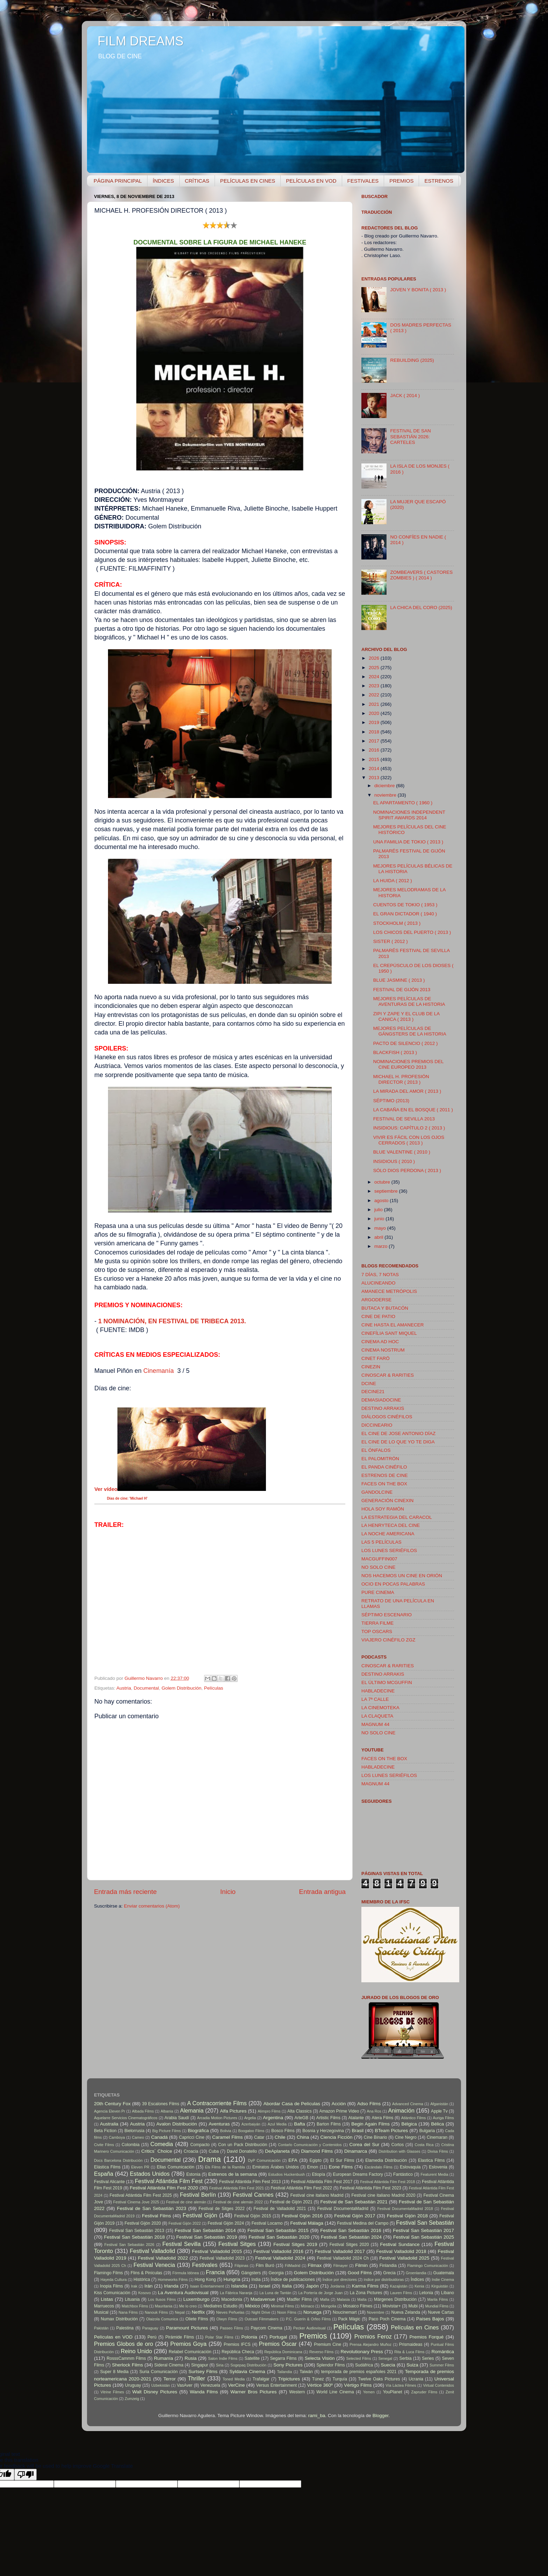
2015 (375, 759)
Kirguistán (439, 2286)
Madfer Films (299, 2299)
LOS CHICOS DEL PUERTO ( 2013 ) (412, 932)
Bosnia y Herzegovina (323, 2130)
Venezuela (210, 2385)
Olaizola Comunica (162, 2319)
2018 (375, 731)
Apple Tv (439, 2111)
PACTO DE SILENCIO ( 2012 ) (405, 1043)
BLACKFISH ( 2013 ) (395, 1052)
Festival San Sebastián (425, 2222)
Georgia (276, 2272)
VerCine (236, 2385)
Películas (213, 1688)
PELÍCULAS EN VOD (311, 181)
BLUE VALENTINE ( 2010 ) (401, 1152)
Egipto (316, 2160)
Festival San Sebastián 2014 (205, 2230)
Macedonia (231, 2299)
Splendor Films (331, 2365)
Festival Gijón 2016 (302, 2215)
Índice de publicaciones (293, 2279)
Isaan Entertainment (207, 2286)
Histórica (142, 2279)
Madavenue (263, 2299)
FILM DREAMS (140, 41)
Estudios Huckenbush (286, 2174)
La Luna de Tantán (275, 2293)
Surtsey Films (202, 2371)
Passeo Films (231, 2328)
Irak (134, 2286)
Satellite (252, 2358)
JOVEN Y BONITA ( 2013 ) (418, 289)
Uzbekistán (160, 2385)
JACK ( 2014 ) (405, 395)
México (252, 2305)
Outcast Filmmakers (262, 2319)
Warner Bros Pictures (253, 2391)
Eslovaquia (410, 2167)
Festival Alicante (109, 2181)
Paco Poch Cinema (387, 2319)
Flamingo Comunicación (427, 2265)
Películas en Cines (415, 2327)
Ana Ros (374, 2111)
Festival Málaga (307, 2223)
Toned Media (234, 2379)
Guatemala (443, 2272)
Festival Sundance (400, 2244)
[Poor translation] (25, 2474)
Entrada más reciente (125, 1891)
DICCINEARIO (376, 1425)
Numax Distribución (119, 2319)
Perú (152, 2337)
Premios (313, 2336)
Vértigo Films (358, 2385)
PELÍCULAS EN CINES (247, 181)
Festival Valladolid (152, 2251)
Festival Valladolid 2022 (163, 2258)
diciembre (385, 785)
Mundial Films (436, 2306)
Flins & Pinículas (146, 2272)
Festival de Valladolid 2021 (279, 2208)
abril (379, 1237)
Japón (312, 2286)
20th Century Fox (112, 2103)
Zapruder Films (424, 2392)
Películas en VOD (113, 2337)
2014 (375, 768)
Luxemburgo (196, 2299)
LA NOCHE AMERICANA (387, 1533)
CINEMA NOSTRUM (383, 1350)
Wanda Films (204, 2391)
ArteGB (302, 2117)
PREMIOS (401, 181)
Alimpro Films (269, 2111)
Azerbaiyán (250, 2124)
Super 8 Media (114, 2371)
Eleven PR (140, 2167)
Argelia (250, 2118)
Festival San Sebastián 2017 (423, 2230)
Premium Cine (327, 2344)
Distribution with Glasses (399, 2151)
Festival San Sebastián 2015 (278, 2230)
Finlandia (388, 2265)
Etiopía (318, 2174)
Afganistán (439, 2104)
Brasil (357, 2130)
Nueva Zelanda (405, 2312)
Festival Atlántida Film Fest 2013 (250, 2181)
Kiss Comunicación (112, 2292)
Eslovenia (438, 2167)
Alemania (192, 2110)
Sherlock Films (127, 2365)
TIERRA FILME (377, 1623)
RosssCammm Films (126, 2358)
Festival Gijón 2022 (184, 2223)
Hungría (231, 2279)
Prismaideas (411, 2344)
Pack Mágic (349, 2319)
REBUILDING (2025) (412, 360)
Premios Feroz (373, 2336)
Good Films (360, 2272)
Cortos (397, 2144)
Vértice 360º (320, 2385)
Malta (361, 2299)
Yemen (369, 2392)
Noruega (312, 2312)
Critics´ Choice (156, 2151)
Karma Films (365, 2286)
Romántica (442, 2351)
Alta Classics (299, 2111)
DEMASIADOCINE (381, 1400)
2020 (375, 713)
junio (379, 1218)
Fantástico (403, 2174)
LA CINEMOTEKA (380, 1707)
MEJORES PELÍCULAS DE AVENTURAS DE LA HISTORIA (409, 1001)
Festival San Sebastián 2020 (278, 2237)
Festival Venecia (154, 2265)
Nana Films (128, 2312)
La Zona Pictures (366, 2292)
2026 (375, 658)
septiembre (386, 1191)
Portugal (278, 2337)
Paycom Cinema (266, 2328)
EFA (292, 2160)
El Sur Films (342, 2160)
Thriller (196, 2378)
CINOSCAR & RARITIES (387, 1375)
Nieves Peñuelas (230, 2312)
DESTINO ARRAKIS (382, 1408)
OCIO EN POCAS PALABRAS (393, 1584)
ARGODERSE (376, 1299)
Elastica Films (431, 2160)
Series (428, 2358)
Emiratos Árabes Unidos (275, 2167)
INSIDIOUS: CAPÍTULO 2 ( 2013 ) (409, 1127)
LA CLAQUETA (377, 1716)
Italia (287, 2286)
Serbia (405, 2358)
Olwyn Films (226, 2319)
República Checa (238, 2351)
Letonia (426, 2292)
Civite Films (104, 2145)
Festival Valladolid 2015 (217, 2251)
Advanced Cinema (407, 2104)
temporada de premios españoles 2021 (358, 2371)
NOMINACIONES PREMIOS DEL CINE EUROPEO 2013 (408, 1064)
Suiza (412, 2365)
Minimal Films (282, 2306)
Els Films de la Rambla (225, 2167)
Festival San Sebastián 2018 (134, 2237)
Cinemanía (159, 1370)
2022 (375, 694)
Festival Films (156, 2215)
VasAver (185, 2385)
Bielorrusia (134, 2130)
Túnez (318, 2379)
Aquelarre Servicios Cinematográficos (126, 2118)
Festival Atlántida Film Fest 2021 (236, 2188)
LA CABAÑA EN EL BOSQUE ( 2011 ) (413, 1109)
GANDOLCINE (376, 1492)
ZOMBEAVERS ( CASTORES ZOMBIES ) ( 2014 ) (421, 575)
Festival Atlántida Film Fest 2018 (387, 2182)
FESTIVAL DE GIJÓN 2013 (402, 989)
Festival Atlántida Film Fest (169, 2181)
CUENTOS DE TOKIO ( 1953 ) (405, 904)
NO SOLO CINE (378, 1567)
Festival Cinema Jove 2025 (136, 2202)
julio (379, 1209)
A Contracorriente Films (217, 2103)
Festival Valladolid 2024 (280, 2258)
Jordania (337, 2286)
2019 (375, 722)
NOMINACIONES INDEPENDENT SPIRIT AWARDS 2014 (409, 815)
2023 (375, 685)
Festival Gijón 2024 (226, 2223)
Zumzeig (132, 2398)
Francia (215, 2272)
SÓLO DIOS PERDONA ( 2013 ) (407, 1170)
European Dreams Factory (358, 2174)
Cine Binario (375, 2137)
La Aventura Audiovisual (183, 2292)
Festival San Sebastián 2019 (206, 2237)
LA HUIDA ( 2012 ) (392, 880)
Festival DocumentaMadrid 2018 (405, 2209)
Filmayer (340, 2265)
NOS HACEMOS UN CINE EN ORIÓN (401, 1575)
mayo (380, 1228)
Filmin (361, 2265)
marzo (381, 1246)
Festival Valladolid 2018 (401, 2251)
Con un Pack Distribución (242, 2144)
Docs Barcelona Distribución (118, 2160)
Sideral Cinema (168, 2365)
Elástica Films (107, 2167)
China (303, 2137)
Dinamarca (355, 2151)
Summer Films (442, 2365)
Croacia (190, 2151)
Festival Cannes (253, 2194)
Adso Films (369, 2103)
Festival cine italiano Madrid (317, 2195)
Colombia (130, 2144)
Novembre (375, 2312)
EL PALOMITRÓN (380, 1458)
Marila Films (437, 2299)
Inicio (228, 1891)
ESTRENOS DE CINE (384, 1475)
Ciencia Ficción (336, 2137)
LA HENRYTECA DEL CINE (390, 1525)
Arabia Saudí (177, 2117)
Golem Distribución (181, 1688)
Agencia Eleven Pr (109, 2111)
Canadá (159, 2137)
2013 (375, 777)
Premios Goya (188, 2344)
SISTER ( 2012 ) (390, 941)
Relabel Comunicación (190, 2351)
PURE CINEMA (377, 1592)
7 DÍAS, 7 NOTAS (380, 1274)
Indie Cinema (443, 2279)
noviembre (386, 795)
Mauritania (163, 2306)
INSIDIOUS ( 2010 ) (394, 1161)
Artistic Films (328, 2117)
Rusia (191, 2358)
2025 (375, 667)
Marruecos (104, 2306)
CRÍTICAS (197, 181)
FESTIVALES (363, 181)
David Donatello (242, 2151)
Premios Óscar (278, 2344)
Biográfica (198, 2130)
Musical (101, 2312)
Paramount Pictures (187, 2327)
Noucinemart (345, 2312)
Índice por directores (340, 2279)
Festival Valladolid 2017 (340, 2251)
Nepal (180, 2312)
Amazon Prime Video (339, 2111)
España (103, 2174)
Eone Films (341, 2166)
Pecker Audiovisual (309, 2328)
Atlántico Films (413, 2118)
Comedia (161, 2144)
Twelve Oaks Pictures (379, 2379)
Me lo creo (187, 2306)
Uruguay (133, 2385)
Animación (401, 2110)
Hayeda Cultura (113, 2279)
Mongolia (328, 2306)
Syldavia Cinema (247, 2371)
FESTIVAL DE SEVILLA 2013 (404, 1118)
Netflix (198, 2312)
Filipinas (241, 2265)
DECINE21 (372, 1391)
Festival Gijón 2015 (252, 2215)
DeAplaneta (277, 2151)
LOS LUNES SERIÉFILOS (389, 1550)
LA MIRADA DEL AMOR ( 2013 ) (407, 1091)
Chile (280, 2137)
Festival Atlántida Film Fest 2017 (321, 2181)
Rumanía (163, 2358)
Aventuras (219, 2124)
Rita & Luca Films (409, 2352)
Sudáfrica (364, 2365)
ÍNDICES (163, 181)
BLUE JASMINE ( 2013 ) (399, 980)
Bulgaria (427, 2130)
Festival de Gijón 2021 (291, 2202)
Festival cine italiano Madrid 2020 (384, 2195)
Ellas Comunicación (175, 2167)
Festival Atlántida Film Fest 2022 (301, 2188)
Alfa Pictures (233, 2111)
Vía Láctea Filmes (400, 2385)
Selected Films (358, 2358)
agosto (382, 1200)
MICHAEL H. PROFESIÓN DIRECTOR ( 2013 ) (401, 1079)
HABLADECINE (378, 1690)
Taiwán (306, 2371)
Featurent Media (434, 2174)
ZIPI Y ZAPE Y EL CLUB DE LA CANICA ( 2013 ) (406, 1016)
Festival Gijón (200, 2215)
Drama (209, 2159)
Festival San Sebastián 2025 (423, 2237)
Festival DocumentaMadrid (342, 2208)
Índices (417, 2279)
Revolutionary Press (362, 2351)
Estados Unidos (150, 2174)
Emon (312, 2167)
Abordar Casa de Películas (292, 2103)
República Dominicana (283, 2352)
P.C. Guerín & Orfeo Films (308, 2319)
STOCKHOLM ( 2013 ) (397, 923)
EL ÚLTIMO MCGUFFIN (386, 1682)
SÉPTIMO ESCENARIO (386, 1614)
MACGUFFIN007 (379, 1558)
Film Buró (265, 2265)
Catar (259, 2137)
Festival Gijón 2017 (354, 2215)
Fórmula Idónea (185, 2273)
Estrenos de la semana (232, 2174)
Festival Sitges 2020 (349, 2244)
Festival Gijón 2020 (142, 2223)
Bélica (437, 2124)
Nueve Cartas (441, 2312)
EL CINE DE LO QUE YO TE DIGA (398, 1441)
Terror (169, 2378)
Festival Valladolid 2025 (404, 2258)
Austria (123, 1688)
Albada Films (143, 2111)
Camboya (117, 2137)
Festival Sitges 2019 (295, 2244)
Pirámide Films (179, 2337)
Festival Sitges (237, 2244)
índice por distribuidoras (383, 2279)
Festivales (204, 2265)
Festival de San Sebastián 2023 (151, 2208)
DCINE (368, 1383)
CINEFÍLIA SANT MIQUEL (389, 1333)
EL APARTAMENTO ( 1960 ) (403, 802)
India (255, 2279)
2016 (375, 750)
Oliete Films (197, 2319)
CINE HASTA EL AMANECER (392, 1324)
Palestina (125, 2328)
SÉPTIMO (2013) (391, 1100)
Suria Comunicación (158, 2371)
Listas (107, 2299)
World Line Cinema (335, 2392)
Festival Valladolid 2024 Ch (343, 2258)
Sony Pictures (288, 2365)
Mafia (324, 2299)
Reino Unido (136, 2351)
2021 (375, 704)
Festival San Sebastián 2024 (351, 2237)
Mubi (413, 2306)
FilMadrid (292, 2265)
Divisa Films (437, 2151)
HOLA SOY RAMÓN (382, 1509)
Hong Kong (205, 2279)
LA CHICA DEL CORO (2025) (421, 607)
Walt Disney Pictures (154, 2391)
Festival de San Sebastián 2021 (353, 2201)
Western (297, 2392)
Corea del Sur (364, 2144)
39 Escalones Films (160, 2103)
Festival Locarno (267, 2223)
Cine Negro (406, 2137)
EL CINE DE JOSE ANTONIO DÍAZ (398, 1433)
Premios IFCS (237, 2344)
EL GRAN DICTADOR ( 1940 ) (405, 913)
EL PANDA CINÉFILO (384, 1467)
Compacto (200, 2144)
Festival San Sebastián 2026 (129, 2244)
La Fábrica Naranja (236, 2293)
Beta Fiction (105, 2130)
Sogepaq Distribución (248, 2365)
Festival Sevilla (181, 2244)
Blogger (381, 2415)
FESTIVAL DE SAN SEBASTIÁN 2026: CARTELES (410, 436)
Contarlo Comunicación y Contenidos (309, 2145)
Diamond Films (317, 2151)
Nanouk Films (156, 2312)
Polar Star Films (219, 2337)
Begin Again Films (370, 2124)
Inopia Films (111, 2286)
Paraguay (150, 2328)
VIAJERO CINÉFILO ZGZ (388, 1639)
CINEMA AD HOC (380, 1341)
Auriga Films (443, 2118)
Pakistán (101, 2328)
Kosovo (144, 2293)
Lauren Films (401, 2293)
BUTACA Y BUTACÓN (384, 1308)
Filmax (315, 2265)
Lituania (132, 2299)
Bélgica (409, 2124)
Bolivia (225, 2131)
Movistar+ (391, 2306)
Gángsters (251, 2272)
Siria (220, 2365)
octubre (382, 1182)
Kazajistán (399, 2286)
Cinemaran (437, 2137)
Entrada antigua (322, 1891)
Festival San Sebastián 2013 (136, 2230)
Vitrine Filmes (112, 2392)
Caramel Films (227, 2137)
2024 (375, 676)
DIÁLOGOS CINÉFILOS (386, 1416)
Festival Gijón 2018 (407, 2215)
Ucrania (416, 2379)
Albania (166, 2111)
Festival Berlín (198, 2194)
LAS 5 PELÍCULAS (381, 1542)
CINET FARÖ (375, 1358)
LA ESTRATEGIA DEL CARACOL (396, 1517)
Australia (109, 2124)
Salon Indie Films (222, 2358)
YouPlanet (392, 2392)
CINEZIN (370, 1366)
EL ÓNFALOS (376, 1450)
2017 (375, 741)
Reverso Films (321, 2352)
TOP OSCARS (376, 1631)
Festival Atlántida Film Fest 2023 (370, 2188)
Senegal (385, 2358)
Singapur (199, 2365)
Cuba (214, 2151)
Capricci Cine (191, 2137)
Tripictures (289, 2378)
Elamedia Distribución (386, 2160)
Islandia (239, 2286)
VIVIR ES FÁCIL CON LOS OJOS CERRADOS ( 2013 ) (409, 1140)
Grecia (389, 2272)
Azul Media (277, 2124)
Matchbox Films (135, 2306)
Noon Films (286, 2312)
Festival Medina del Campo (362, 2223)
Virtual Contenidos (438, 2385)
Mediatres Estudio (220, 2306)
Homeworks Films (173, 2279)
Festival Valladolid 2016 (278, 2251)
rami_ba (316, 2415)
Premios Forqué (426, 2337)
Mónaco (307, 2306)
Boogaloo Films (251, 2131)
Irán (148, 2286)
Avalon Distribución (176, 2124)
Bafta (299, 2124)
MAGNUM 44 (375, 1724)
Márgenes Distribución (395, 2299)
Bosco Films (283, 2130)
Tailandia (284, 2372)
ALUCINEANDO (378, 1283)
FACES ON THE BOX (384, 1483)
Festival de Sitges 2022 (222, 2208)
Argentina (273, 2117)
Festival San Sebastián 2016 (350, 2230)
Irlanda (171, 2286)
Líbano (447, 2292)
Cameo (138, 2137)
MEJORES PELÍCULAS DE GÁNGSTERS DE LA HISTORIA (409, 1031)
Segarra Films (283, 2358)
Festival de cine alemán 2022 (238, 2202)
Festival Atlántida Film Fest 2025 (141, 2195)
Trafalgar (261, 2379)
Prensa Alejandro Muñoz (370, 2344)
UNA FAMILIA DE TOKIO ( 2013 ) (408, 841)
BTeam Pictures (391, 2130)
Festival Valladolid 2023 (222, 2258)
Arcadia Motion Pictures (217, 2118)
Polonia (249, 2337)
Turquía (340, 2379)
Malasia (343, 2299)
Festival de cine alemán (186, 2202)
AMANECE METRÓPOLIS (389, 1291)
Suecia (388, 2365)
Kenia (419, 2286)
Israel (265, 2286)
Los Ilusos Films (162, 2299)
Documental (146, 1688)
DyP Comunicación (264, 2160)
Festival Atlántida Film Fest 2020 (164, 2187)
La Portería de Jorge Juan (320, 2293)
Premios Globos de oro (123, 2344)
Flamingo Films (108, 2272)
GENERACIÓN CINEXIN (387, 1500)
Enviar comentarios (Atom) (152, 1906)
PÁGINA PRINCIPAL (118, 181)
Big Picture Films (166, 2131)
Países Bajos (430, 2318)
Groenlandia (416, 2273)
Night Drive (260, 2312)
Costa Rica (423, 2145)
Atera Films (383, 2117)
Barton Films (329, 2124)
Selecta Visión (320, 2358)
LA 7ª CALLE (375, 1699)
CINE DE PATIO (378, 1316)
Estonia (193, 2174)
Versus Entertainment (276, 2385)
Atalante (356, 2117)
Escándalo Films (378, 2167)
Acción (339, 2103)
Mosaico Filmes (357, 2306)
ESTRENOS (438, 181)
